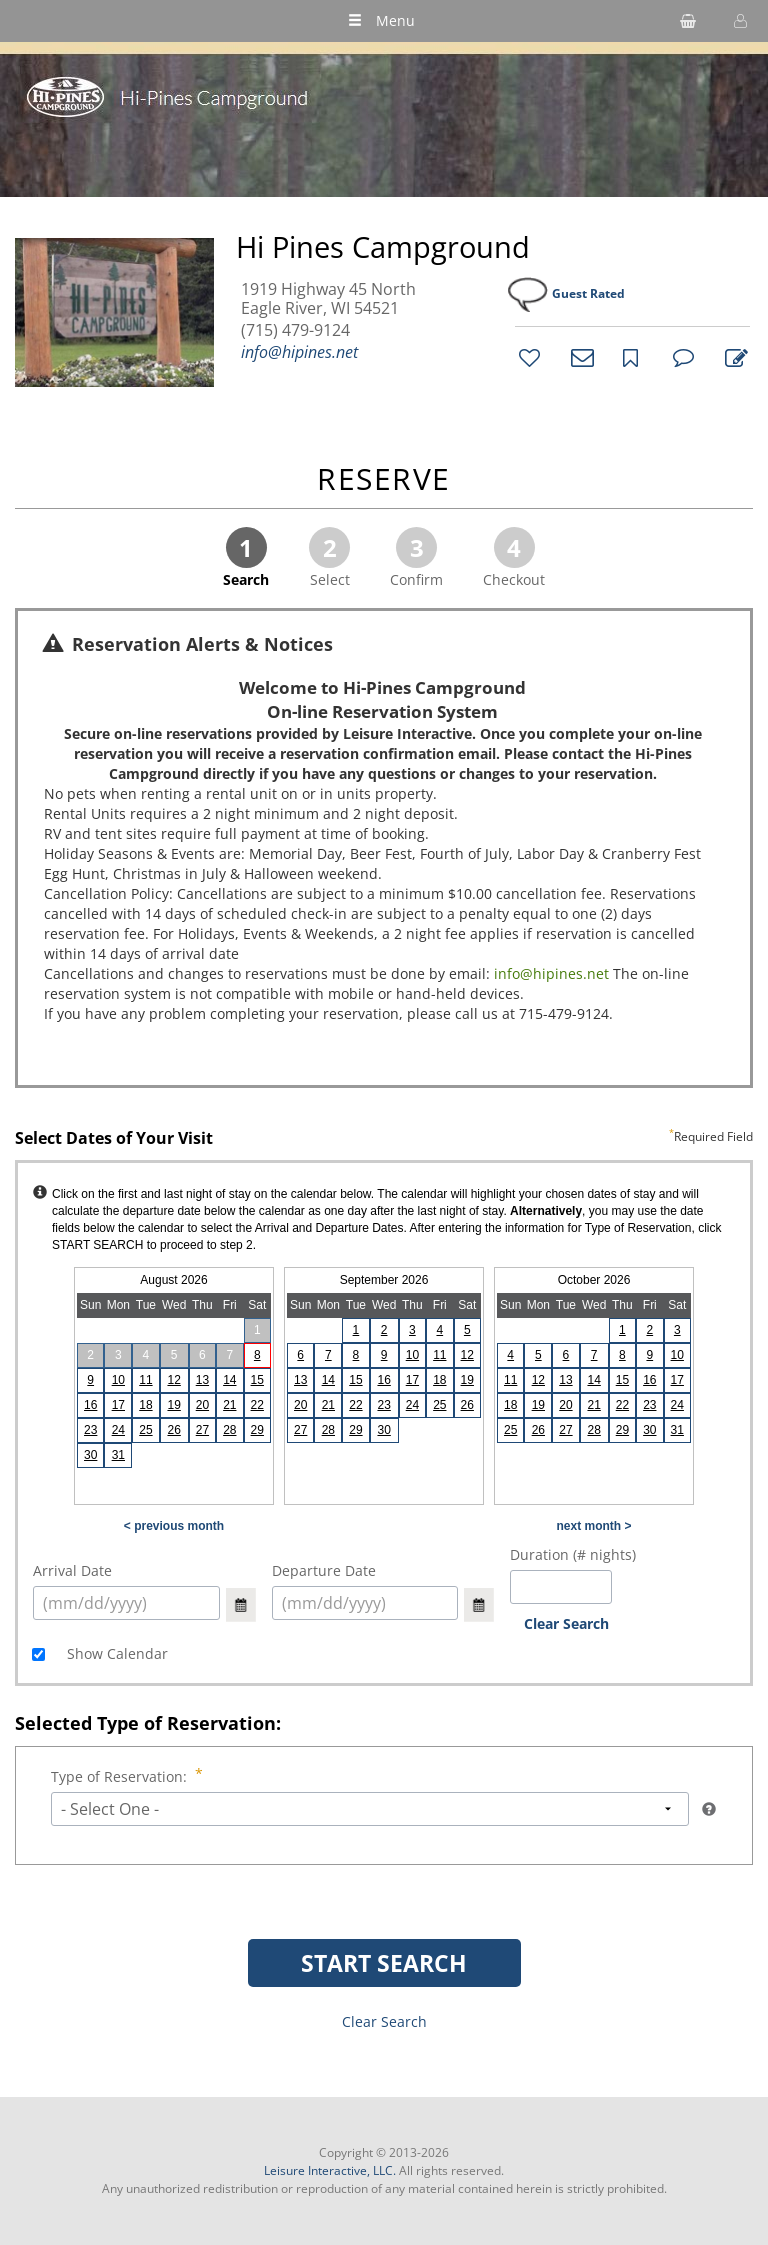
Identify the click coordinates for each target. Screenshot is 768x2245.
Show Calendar (115, 1653)
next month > (593, 1526)
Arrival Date (72, 1570)
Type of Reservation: (121, 1776)
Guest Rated (588, 293)
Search (246, 558)
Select (329, 558)
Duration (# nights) (573, 1554)
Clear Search (566, 1623)
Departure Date (324, 1570)
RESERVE (384, 480)
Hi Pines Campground (383, 247)
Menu (381, 20)
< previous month (174, 1526)
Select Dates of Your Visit (384, 1139)
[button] (738, 21)
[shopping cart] (688, 21)
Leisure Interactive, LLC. (330, 2170)
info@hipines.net (299, 352)
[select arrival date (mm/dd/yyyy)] (126, 1603)
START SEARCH (384, 1963)
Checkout (514, 558)
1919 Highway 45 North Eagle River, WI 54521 (328, 299)
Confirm (416, 558)
